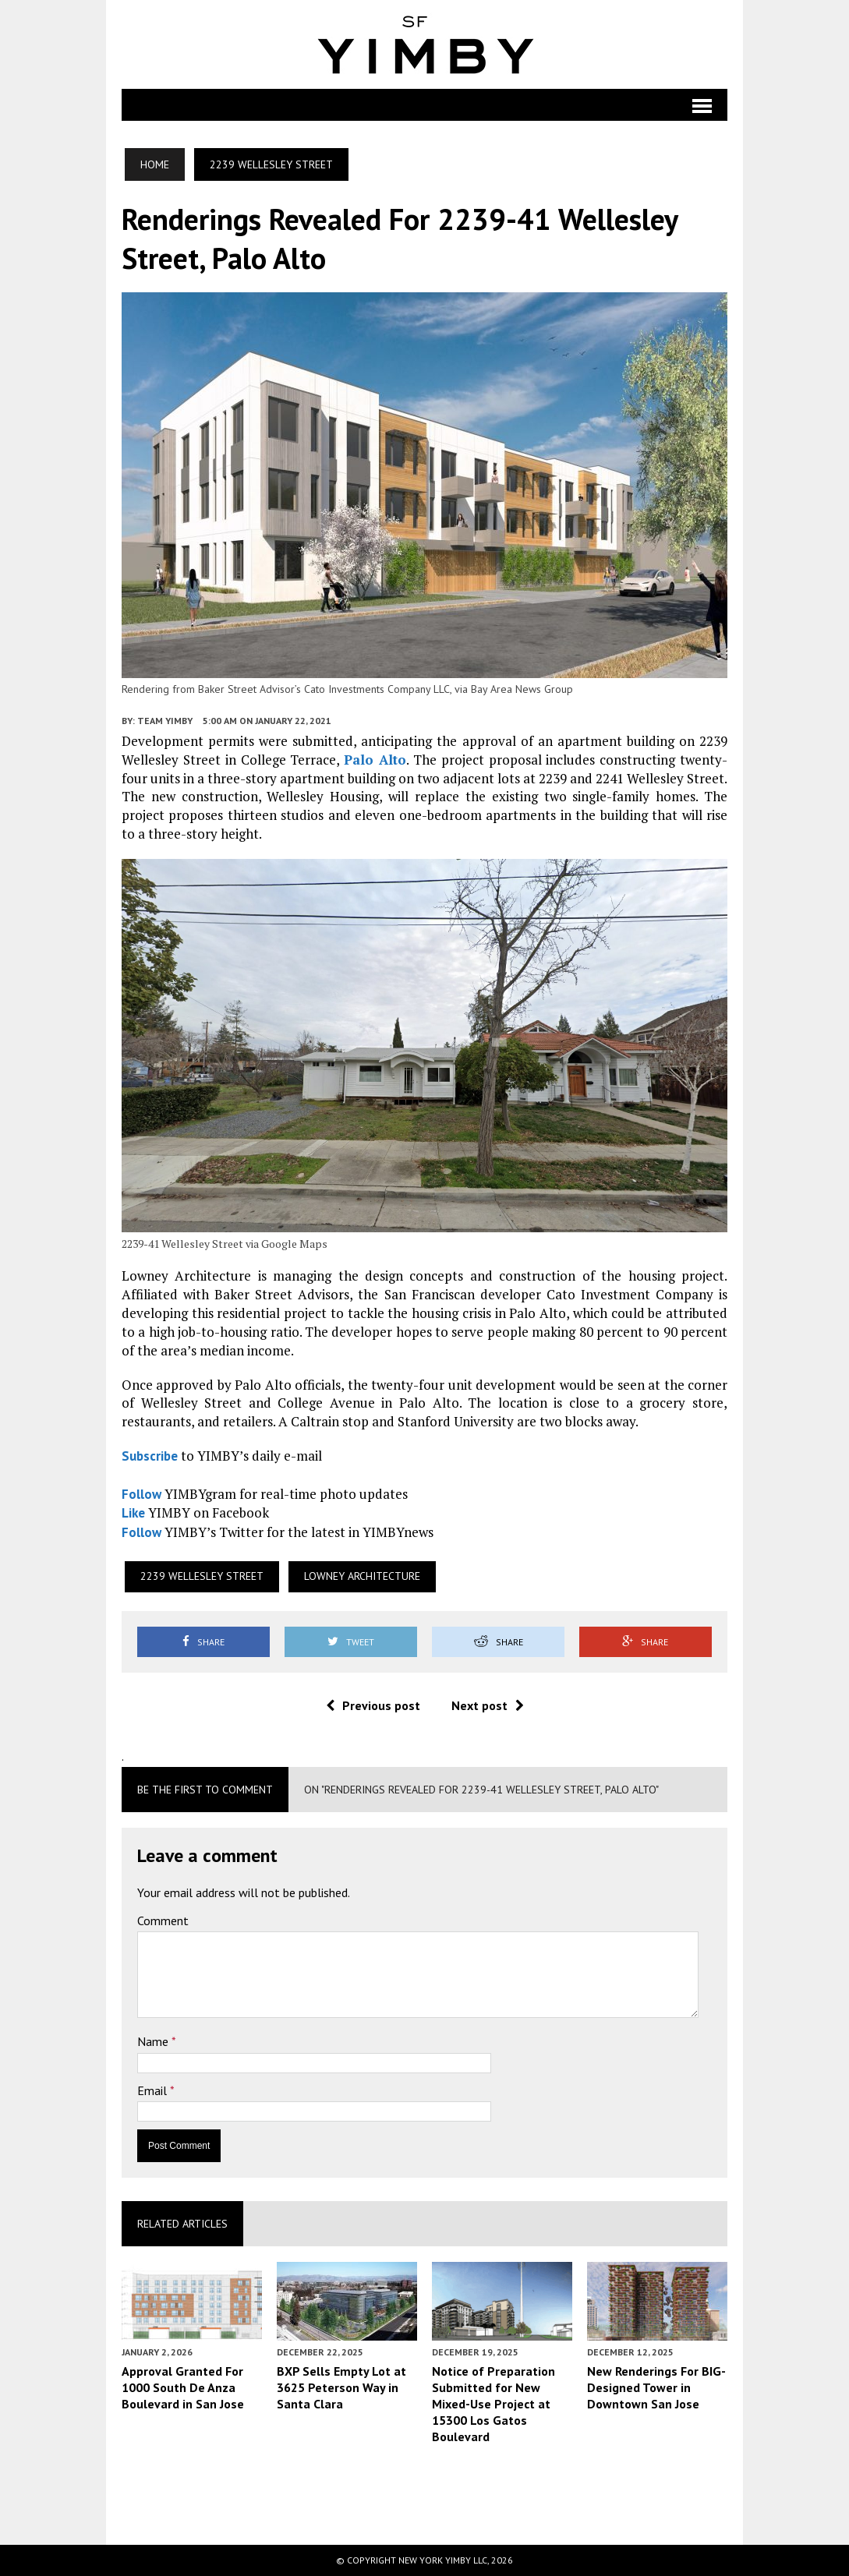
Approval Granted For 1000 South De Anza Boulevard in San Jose (183, 2387)
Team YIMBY (165, 720)
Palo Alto (375, 760)
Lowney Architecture (362, 1576)
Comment (163, 1920)
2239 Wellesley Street (202, 1576)
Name (154, 2041)
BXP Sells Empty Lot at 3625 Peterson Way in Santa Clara (341, 2387)
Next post (487, 1705)
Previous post (373, 1705)
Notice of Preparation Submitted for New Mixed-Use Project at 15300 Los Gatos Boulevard (493, 2403)
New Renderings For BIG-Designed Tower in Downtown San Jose (656, 2387)
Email (153, 2090)
